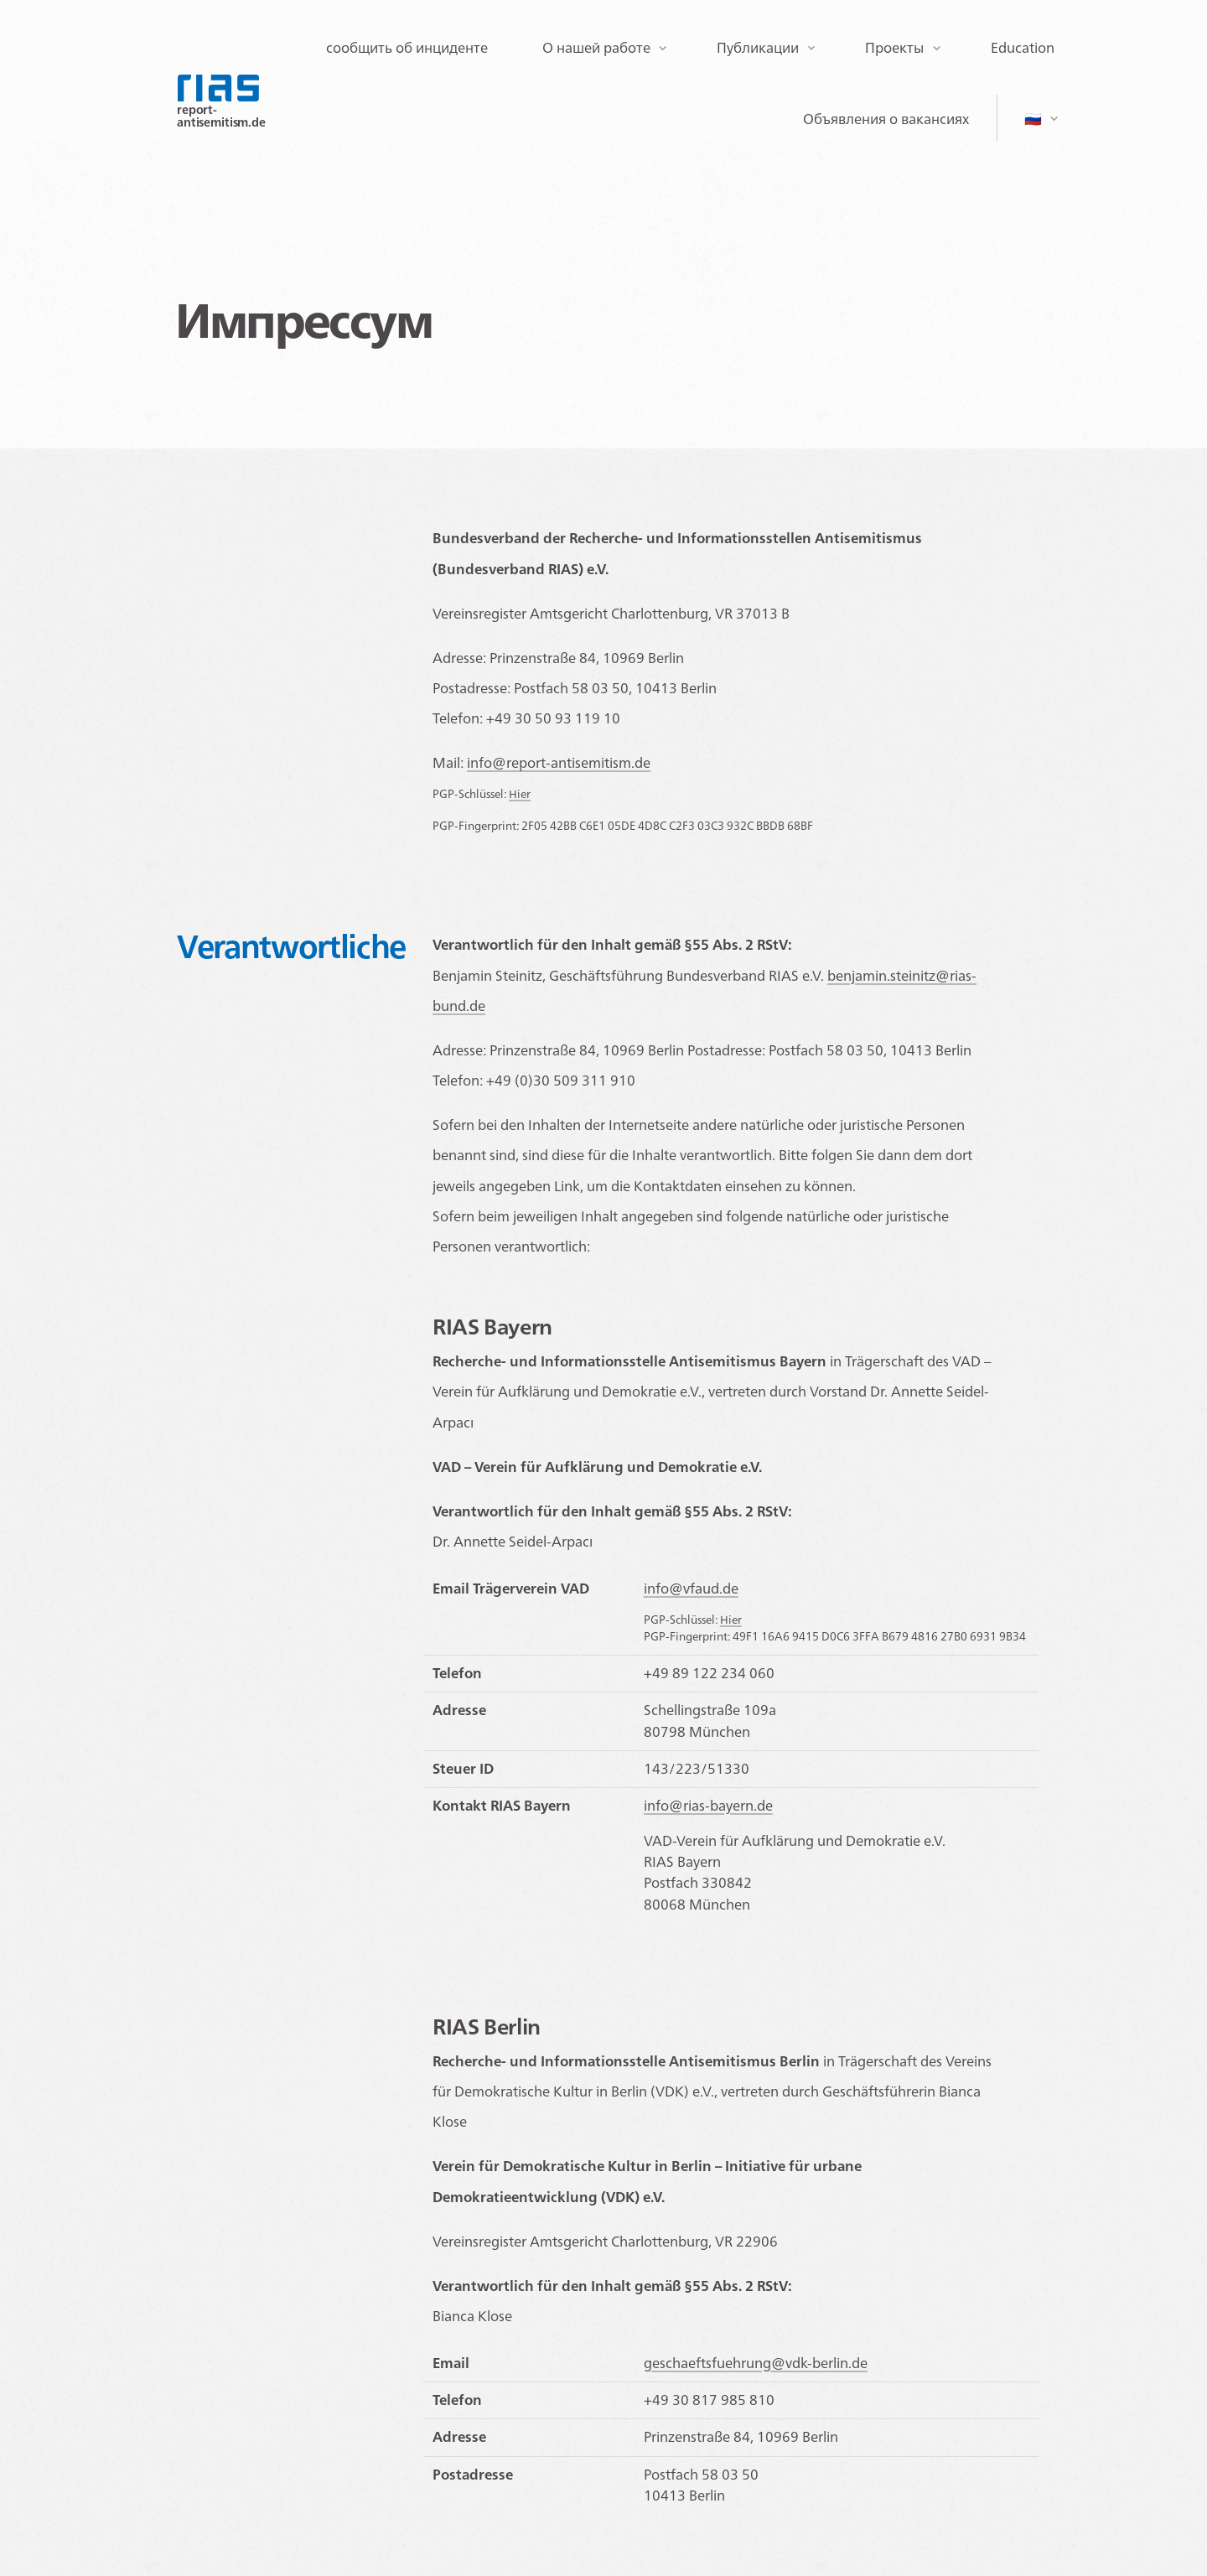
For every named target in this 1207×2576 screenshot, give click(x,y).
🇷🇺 (1033, 119)
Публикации (758, 47)
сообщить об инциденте (407, 47)
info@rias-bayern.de (708, 1805)
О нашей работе (596, 47)
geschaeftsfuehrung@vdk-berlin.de (756, 2363)
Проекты (894, 47)
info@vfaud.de (691, 1588)
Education (1022, 47)
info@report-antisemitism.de (558, 762)
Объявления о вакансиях (886, 119)
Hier (520, 794)
